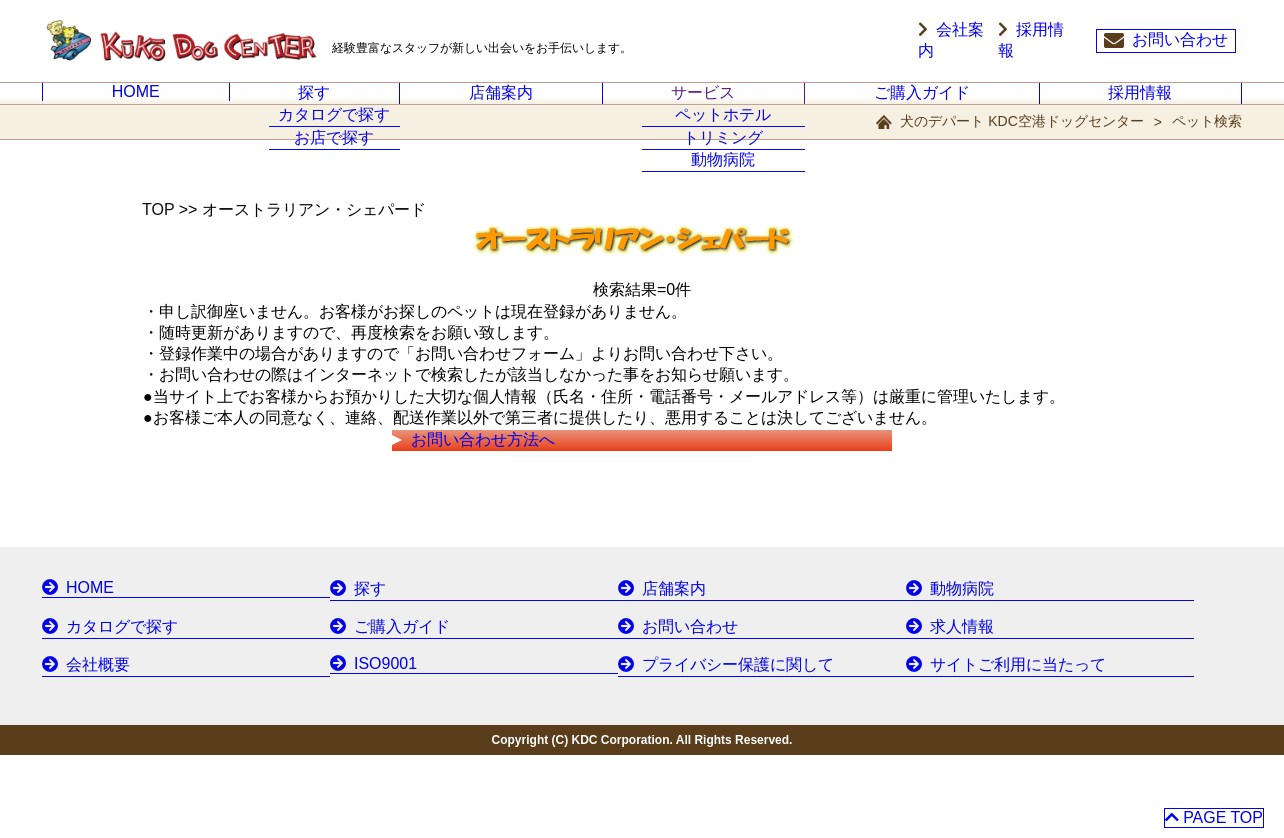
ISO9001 (368, 749)
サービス (703, 104)
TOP (158, 233)
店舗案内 (501, 104)
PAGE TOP (1213, 811)
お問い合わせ (1166, 41)
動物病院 (945, 679)
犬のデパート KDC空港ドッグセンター (1021, 145)
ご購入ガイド (922, 104)
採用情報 (1046, 41)
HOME (136, 103)
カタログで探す (102, 714)
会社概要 (81, 749)
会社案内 (950, 41)
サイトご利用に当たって (994, 749)
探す (314, 104)
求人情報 (945, 714)
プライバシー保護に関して (713, 749)
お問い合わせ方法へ (510, 506)
